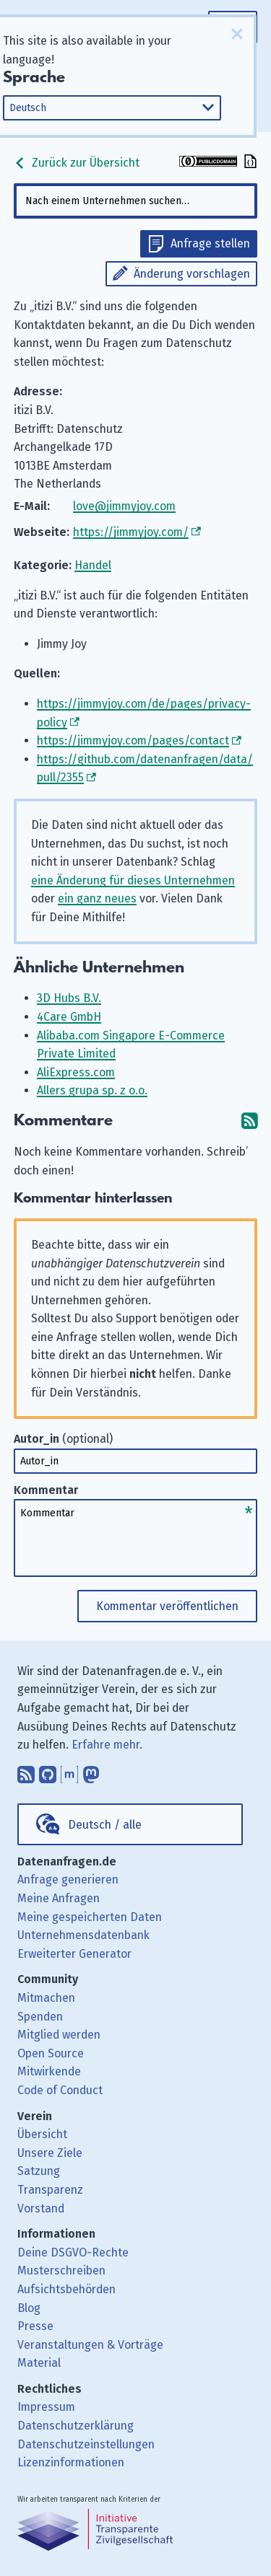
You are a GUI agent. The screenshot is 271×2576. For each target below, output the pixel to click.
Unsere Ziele (49, 2153)
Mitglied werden (58, 2034)
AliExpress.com (76, 1072)
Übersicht (42, 2134)
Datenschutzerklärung (75, 2425)
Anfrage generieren (68, 1879)
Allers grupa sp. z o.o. (92, 1090)
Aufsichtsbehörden (66, 2289)
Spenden (40, 2016)
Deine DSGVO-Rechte (73, 2252)
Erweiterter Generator (74, 1954)
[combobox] (136, 201)
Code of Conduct (60, 2090)
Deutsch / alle (105, 1825)
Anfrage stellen (210, 243)
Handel (92, 565)
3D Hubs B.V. (69, 998)
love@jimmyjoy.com (124, 506)
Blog (28, 2308)
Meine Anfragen (58, 1898)
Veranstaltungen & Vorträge (90, 2345)
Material (39, 2363)
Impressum (46, 2407)
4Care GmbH (69, 1017)
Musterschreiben (61, 2270)
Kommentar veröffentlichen (167, 1606)
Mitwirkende (49, 2071)
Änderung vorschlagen (192, 274)
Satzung (38, 2171)
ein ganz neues (97, 898)
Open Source (50, 2053)
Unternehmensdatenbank (83, 1935)
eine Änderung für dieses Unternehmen (133, 880)
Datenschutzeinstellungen (86, 2444)
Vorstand (40, 2208)
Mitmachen (46, 1998)
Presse (35, 2326)
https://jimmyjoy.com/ (131, 532)
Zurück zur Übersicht (76, 163)
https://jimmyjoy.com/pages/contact (133, 740)
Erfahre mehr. (107, 1744)
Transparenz (50, 2190)
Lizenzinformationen (70, 2462)
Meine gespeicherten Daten (89, 1917)
